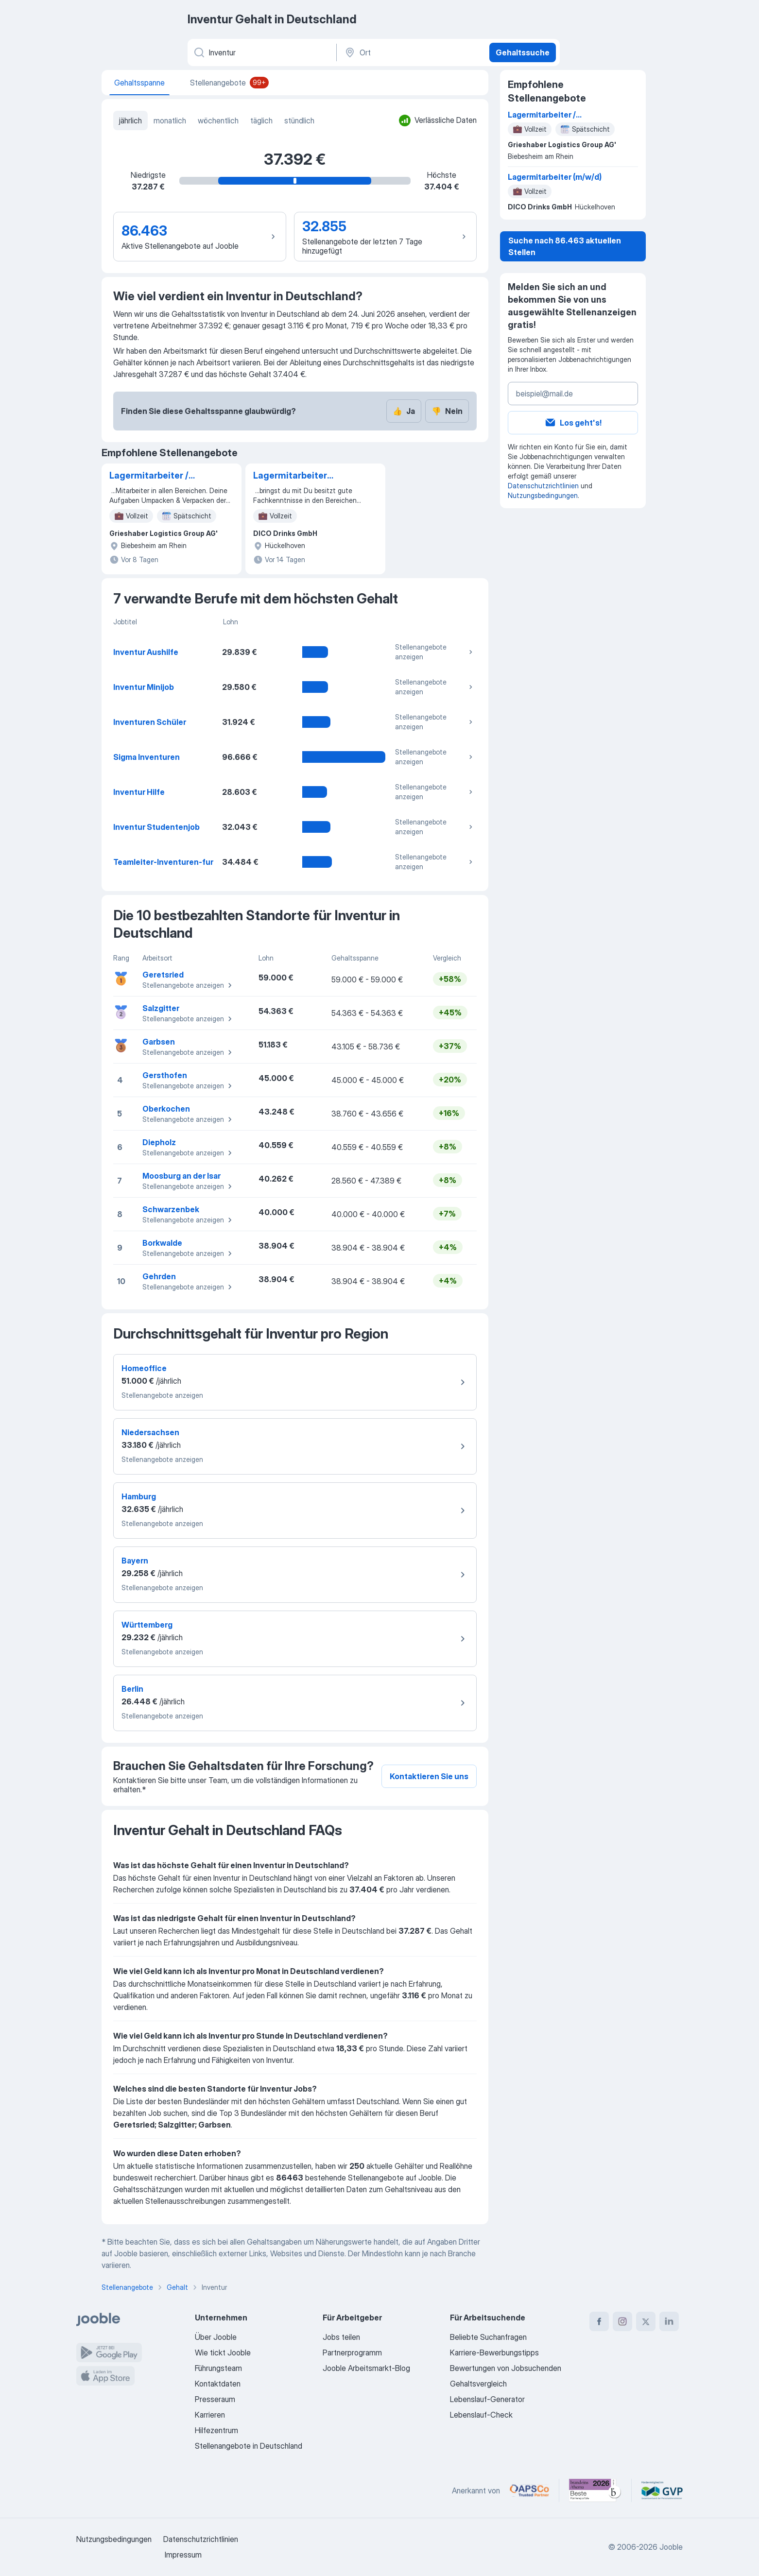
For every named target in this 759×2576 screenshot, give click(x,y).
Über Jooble (216, 2337)
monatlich (170, 120)
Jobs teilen (341, 2337)
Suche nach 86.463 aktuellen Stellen (564, 246)
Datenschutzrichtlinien (543, 485)
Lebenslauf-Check (481, 2415)
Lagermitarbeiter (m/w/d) (290, 476)
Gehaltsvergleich (478, 2383)
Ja (404, 411)
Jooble (671, 2547)
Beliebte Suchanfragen (488, 2337)
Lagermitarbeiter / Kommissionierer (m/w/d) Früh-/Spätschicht (149, 476)
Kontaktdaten (218, 2383)
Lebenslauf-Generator (487, 2399)
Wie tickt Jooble (223, 2352)
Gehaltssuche (523, 52)
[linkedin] (669, 2321)
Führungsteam (218, 2368)
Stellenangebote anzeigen (435, 652)
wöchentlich (218, 120)
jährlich (130, 120)
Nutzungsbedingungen (543, 495)
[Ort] (411, 52)
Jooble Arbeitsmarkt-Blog (366, 2368)
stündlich (299, 120)
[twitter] (646, 2321)
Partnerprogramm (352, 2352)
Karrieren (210, 2415)
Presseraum (215, 2399)
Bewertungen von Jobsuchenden (505, 2368)
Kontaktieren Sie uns (429, 1776)
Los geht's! (573, 423)
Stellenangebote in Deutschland (248, 2446)
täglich (261, 120)
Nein (447, 411)
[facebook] (599, 2321)
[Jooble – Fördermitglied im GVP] (662, 2490)
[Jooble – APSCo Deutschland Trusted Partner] (529, 2490)
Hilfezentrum (216, 2430)
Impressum (183, 2554)
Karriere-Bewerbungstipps (494, 2352)
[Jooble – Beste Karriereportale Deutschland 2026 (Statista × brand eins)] (595, 2490)
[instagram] (622, 2321)
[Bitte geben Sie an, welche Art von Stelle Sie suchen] (261, 52)
